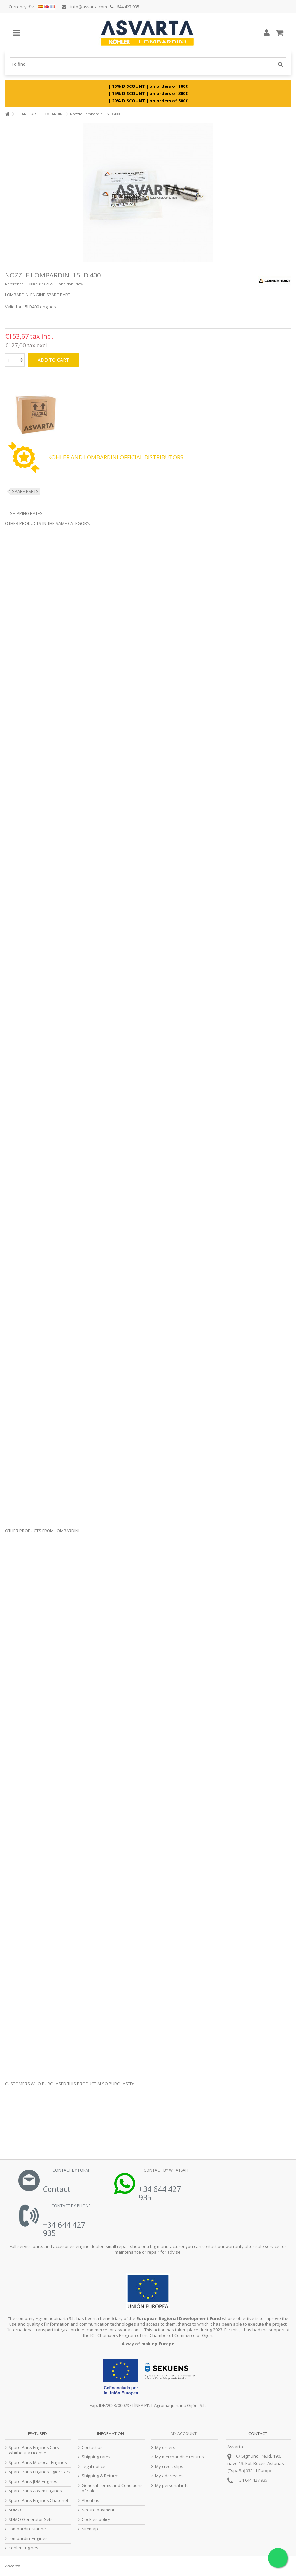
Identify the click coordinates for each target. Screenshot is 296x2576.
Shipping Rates (26, 513)
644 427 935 (124, 7)
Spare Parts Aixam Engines (35, 2491)
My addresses (169, 2476)
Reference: (15, 283)
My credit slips (169, 2466)
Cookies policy (96, 2519)
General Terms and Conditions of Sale (112, 2488)
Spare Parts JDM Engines (33, 2481)
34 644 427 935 (253, 2480)
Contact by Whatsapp (166, 2170)
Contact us (92, 2447)
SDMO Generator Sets (31, 2519)
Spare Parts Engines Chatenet (38, 2500)
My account (184, 2433)
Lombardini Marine (27, 2529)
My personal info (172, 2485)
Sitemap (90, 2529)
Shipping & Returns (101, 2476)
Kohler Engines (23, 2548)
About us (90, 2500)
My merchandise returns (179, 2457)
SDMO (15, 2510)
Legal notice (93, 2466)
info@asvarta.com (84, 7)
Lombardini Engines (28, 2538)
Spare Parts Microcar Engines (38, 2462)
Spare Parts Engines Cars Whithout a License (34, 2450)
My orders (165, 2447)
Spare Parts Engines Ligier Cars (39, 2472)
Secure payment (98, 2510)
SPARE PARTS (25, 491)
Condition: (65, 283)
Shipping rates (96, 2457)
